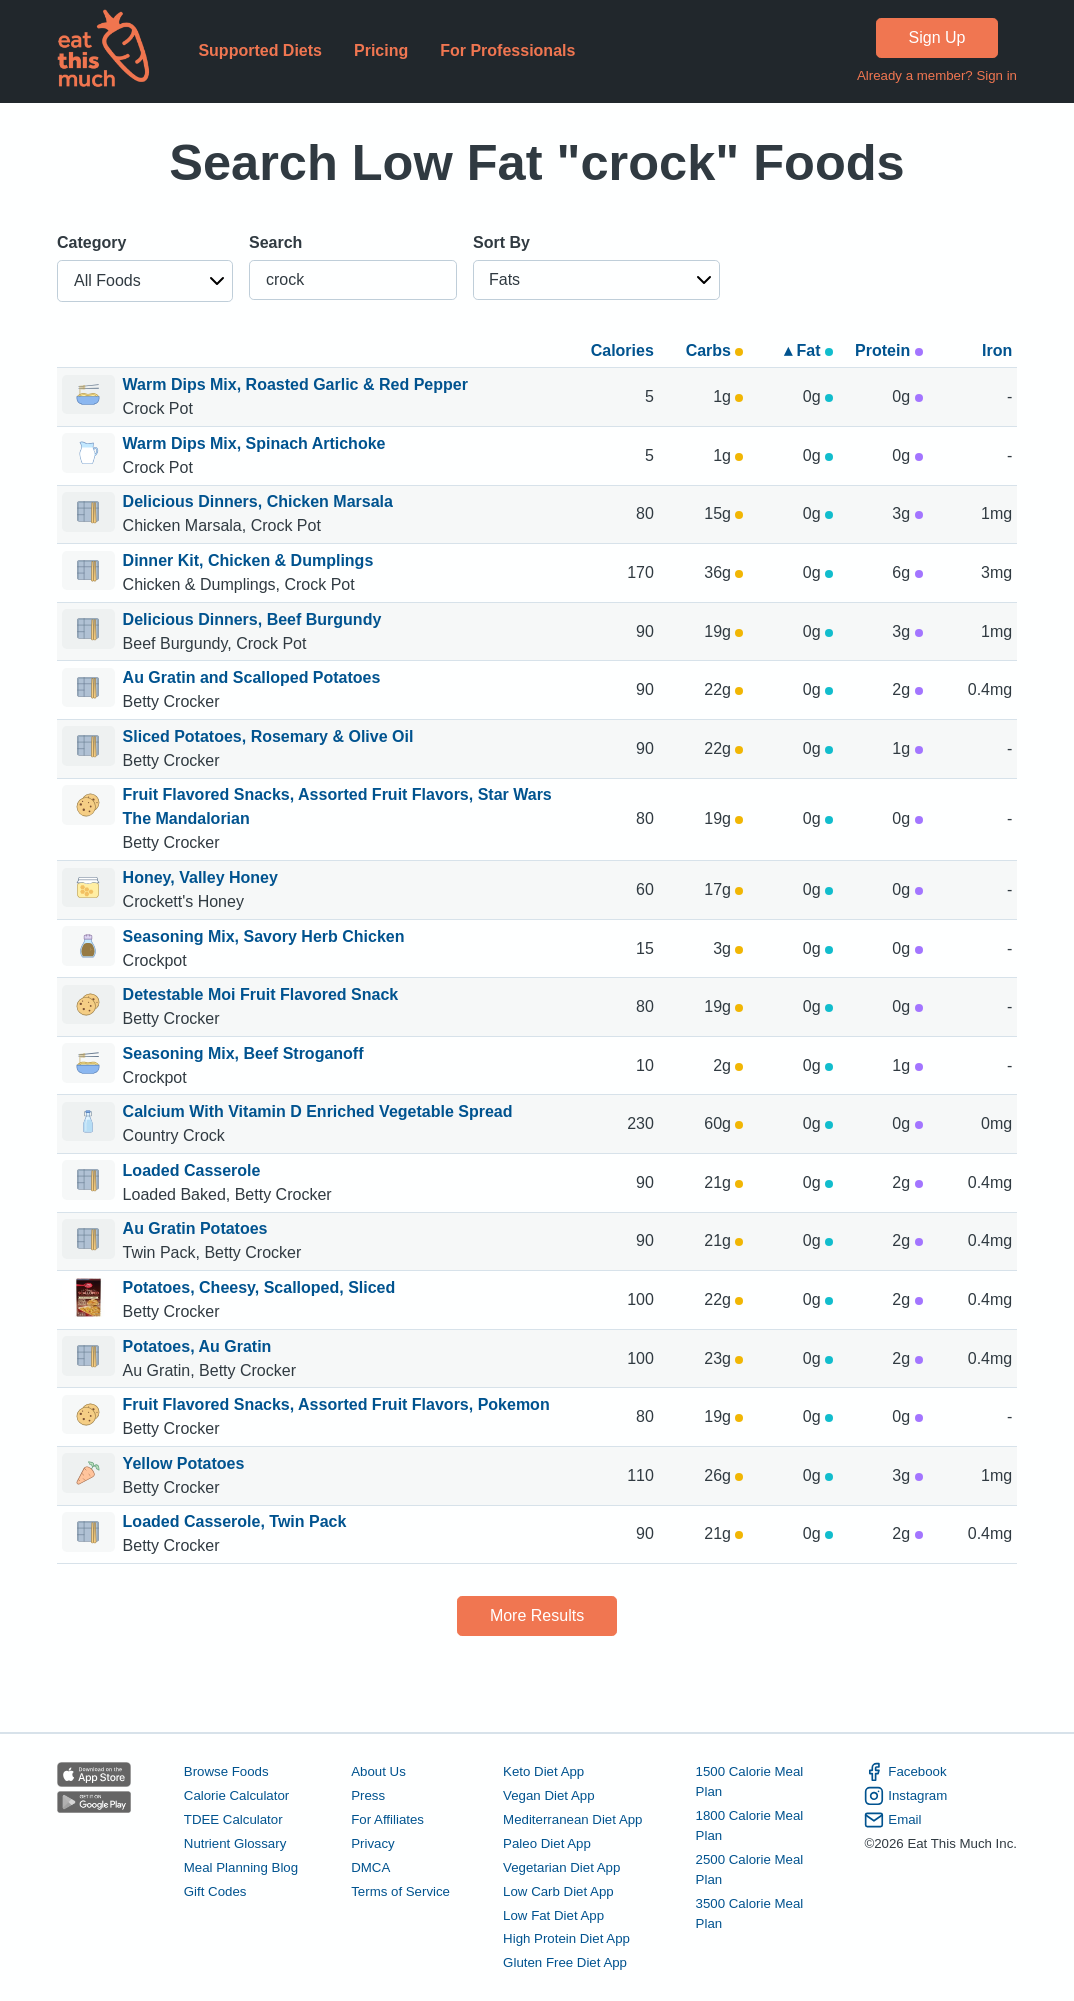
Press (368, 1795)
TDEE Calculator (233, 1819)
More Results (537, 1615)
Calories (622, 350)
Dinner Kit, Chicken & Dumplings (248, 560)
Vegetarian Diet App (561, 1867)
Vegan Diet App (548, 1795)
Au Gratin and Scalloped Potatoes (252, 677)
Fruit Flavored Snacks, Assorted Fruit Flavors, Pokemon (336, 1404)
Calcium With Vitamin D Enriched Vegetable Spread (318, 1111)
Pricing (381, 50)
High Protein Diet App (566, 1938)
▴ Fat (808, 350)
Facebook (905, 1772)
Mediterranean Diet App (572, 1819)
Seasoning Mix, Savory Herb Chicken (264, 936)
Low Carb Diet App (558, 1891)
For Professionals (507, 50)
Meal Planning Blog (241, 1867)
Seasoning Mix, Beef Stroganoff (243, 1053)
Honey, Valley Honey (200, 877)
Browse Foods (226, 1771)
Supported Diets (260, 50)
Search (275, 242)
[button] (145, 281)
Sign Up (937, 37)
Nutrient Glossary (235, 1843)
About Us (378, 1771)
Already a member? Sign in (937, 75)
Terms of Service (400, 1891)
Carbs (715, 350)
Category (91, 242)
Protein (889, 350)
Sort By (501, 242)
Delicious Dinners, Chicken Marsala (258, 501)
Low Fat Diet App (553, 1915)
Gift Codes (215, 1891)
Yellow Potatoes (184, 1463)
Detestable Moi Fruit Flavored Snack (261, 994)
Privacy (373, 1843)
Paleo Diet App (547, 1843)
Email (892, 1820)
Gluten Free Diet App (565, 1962)
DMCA (370, 1867)
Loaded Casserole (192, 1170)
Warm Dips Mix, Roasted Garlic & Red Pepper (295, 384)
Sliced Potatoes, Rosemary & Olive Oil (268, 736)
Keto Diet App (543, 1771)
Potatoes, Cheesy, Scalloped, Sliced (259, 1287)
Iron (997, 350)
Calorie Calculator (236, 1795)
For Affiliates (387, 1819)
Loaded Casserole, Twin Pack (235, 1521)
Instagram (905, 1796)
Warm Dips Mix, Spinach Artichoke (254, 443)
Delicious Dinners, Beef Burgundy (252, 619)
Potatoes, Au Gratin (197, 1346)
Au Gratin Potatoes (195, 1228)
